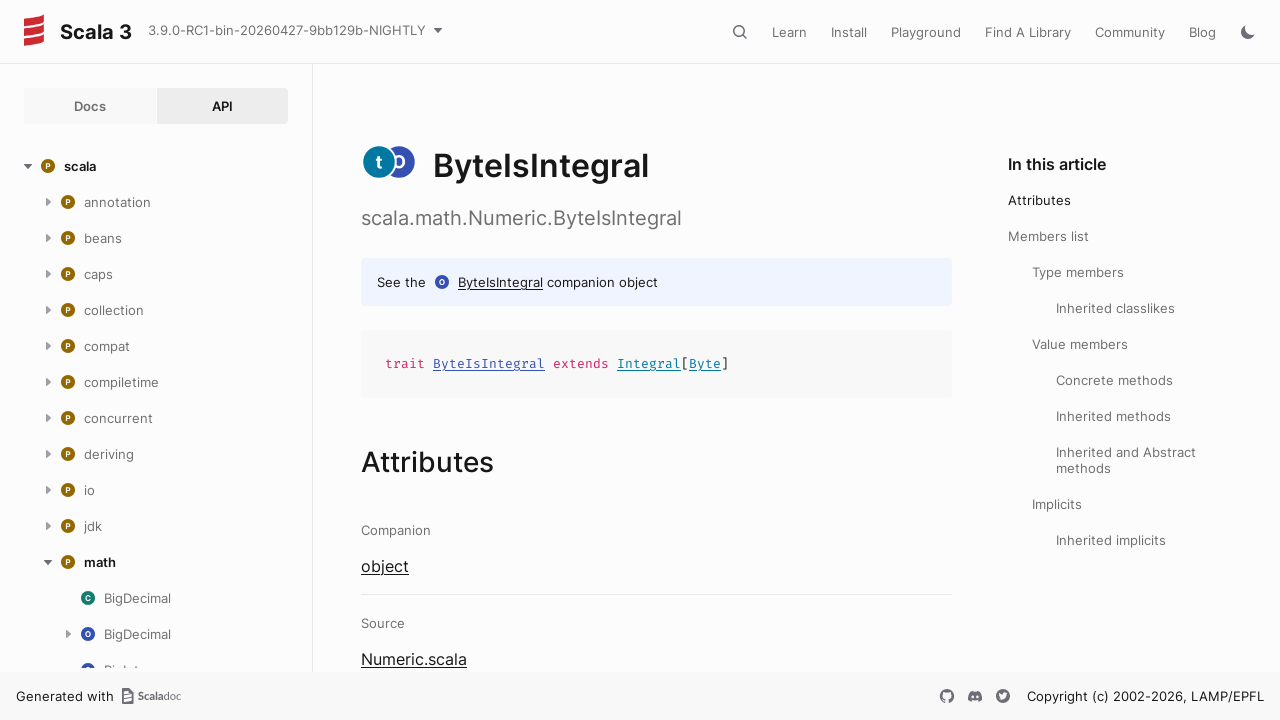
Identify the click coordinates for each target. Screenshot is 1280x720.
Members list (1048, 236)
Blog (1202, 32)
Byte (705, 363)
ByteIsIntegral (500, 282)
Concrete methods (1114, 380)
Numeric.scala (414, 659)
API (222, 106)
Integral (649, 363)
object (385, 566)
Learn (789, 32)
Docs (90, 106)
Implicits (1057, 504)
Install (849, 32)
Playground (926, 32)
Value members (1080, 344)
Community (1130, 32)
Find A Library (1028, 32)
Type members (1078, 272)
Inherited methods (1113, 416)
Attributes (1039, 200)
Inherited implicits (1111, 540)
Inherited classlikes (1115, 308)
